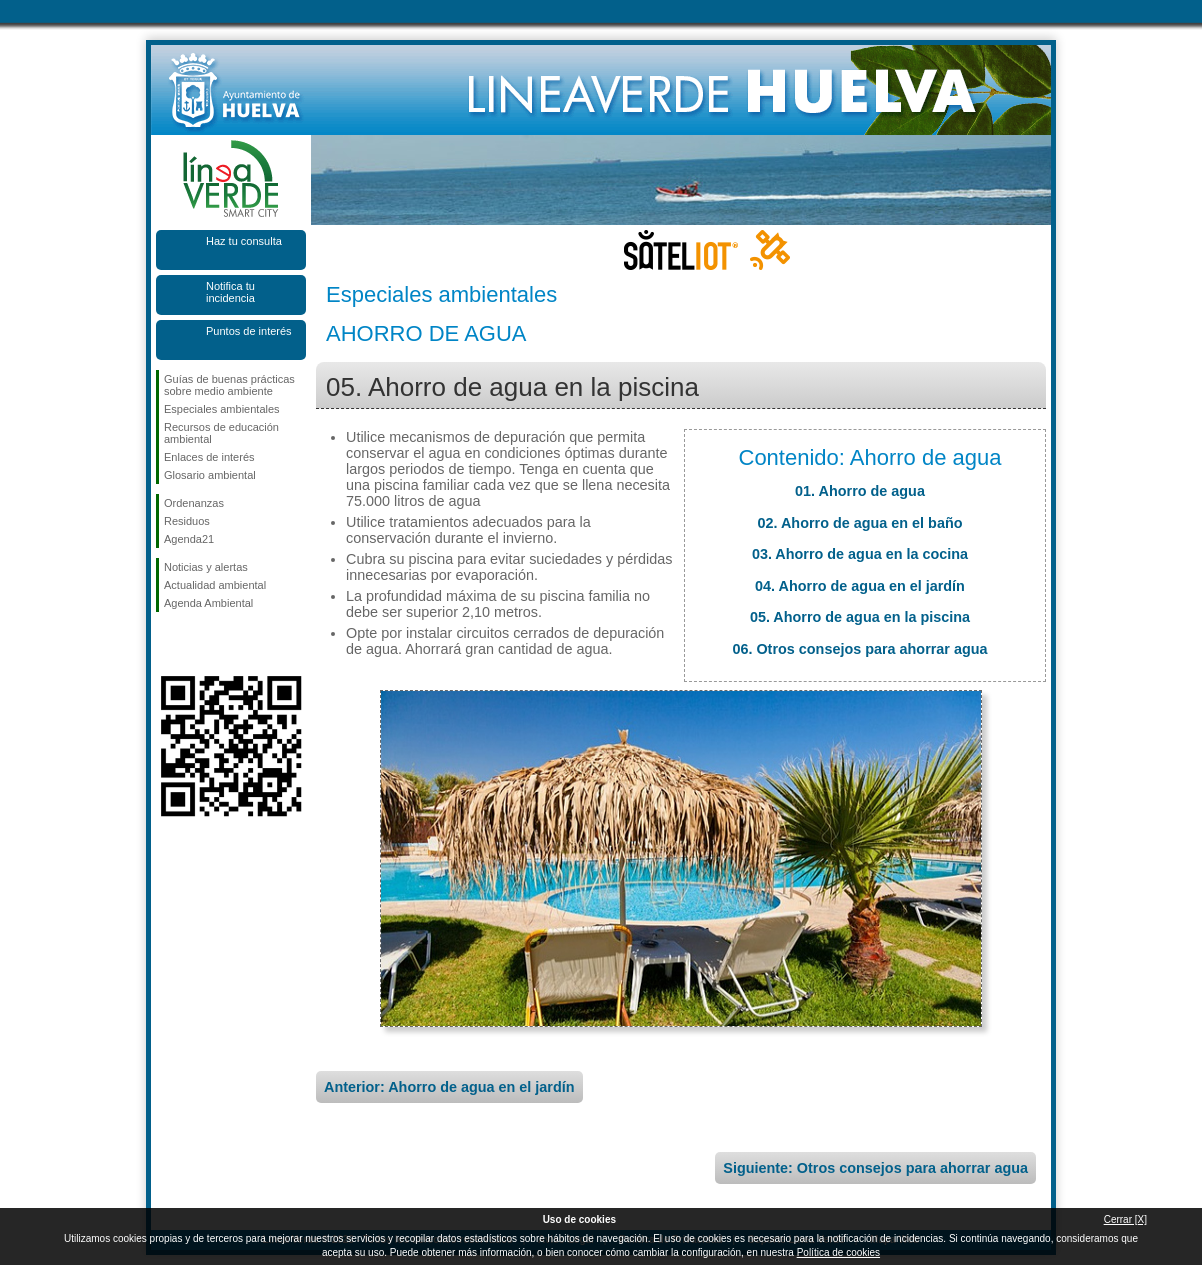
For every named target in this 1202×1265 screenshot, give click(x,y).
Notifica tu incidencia (230, 292)
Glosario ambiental (210, 475)
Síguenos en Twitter (201, 644)
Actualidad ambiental (215, 585)
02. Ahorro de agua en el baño (860, 523)
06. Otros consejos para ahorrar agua (859, 649)
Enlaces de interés (209, 457)
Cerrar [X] (1125, 1219)
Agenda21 (189, 539)
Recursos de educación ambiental (221, 433)
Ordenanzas (194, 503)
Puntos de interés (249, 331)
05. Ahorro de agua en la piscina (860, 617)
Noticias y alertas (206, 567)
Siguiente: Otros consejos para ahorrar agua (875, 1168)
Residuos (187, 521)
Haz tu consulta (244, 241)
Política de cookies (838, 1252)
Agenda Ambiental (208, 603)
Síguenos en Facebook (168, 644)
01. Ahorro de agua (860, 491)
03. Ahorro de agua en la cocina (860, 554)
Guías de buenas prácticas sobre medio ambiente (229, 385)
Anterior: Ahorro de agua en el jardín (449, 1087)
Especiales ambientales (222, 409)
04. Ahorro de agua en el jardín (860, 586)
